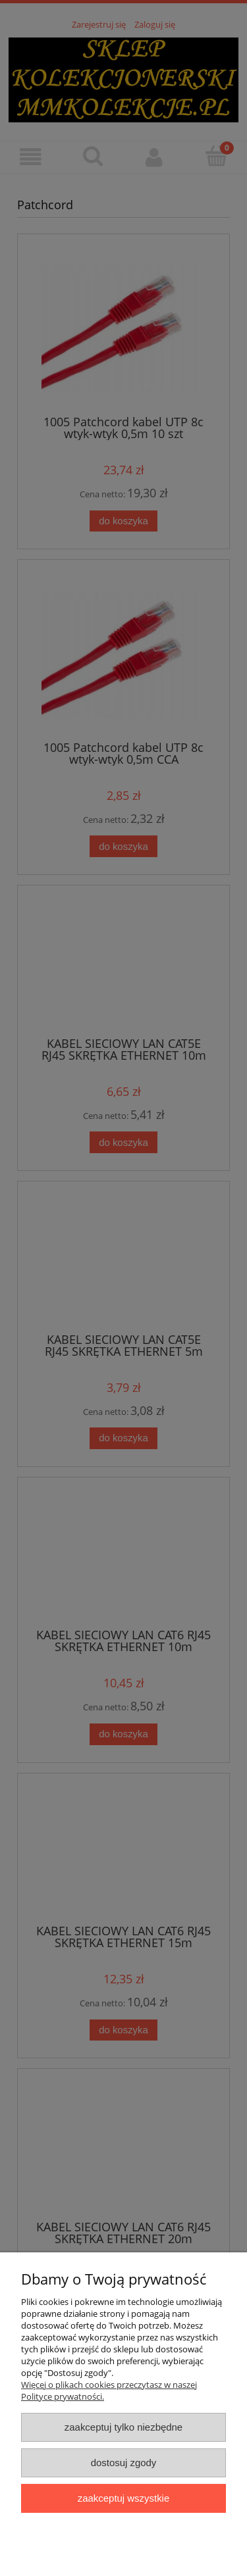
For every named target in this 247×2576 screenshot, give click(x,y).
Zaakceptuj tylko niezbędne (123, 2427)
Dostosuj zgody (124, 2462)
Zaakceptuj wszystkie (123, 2498)
